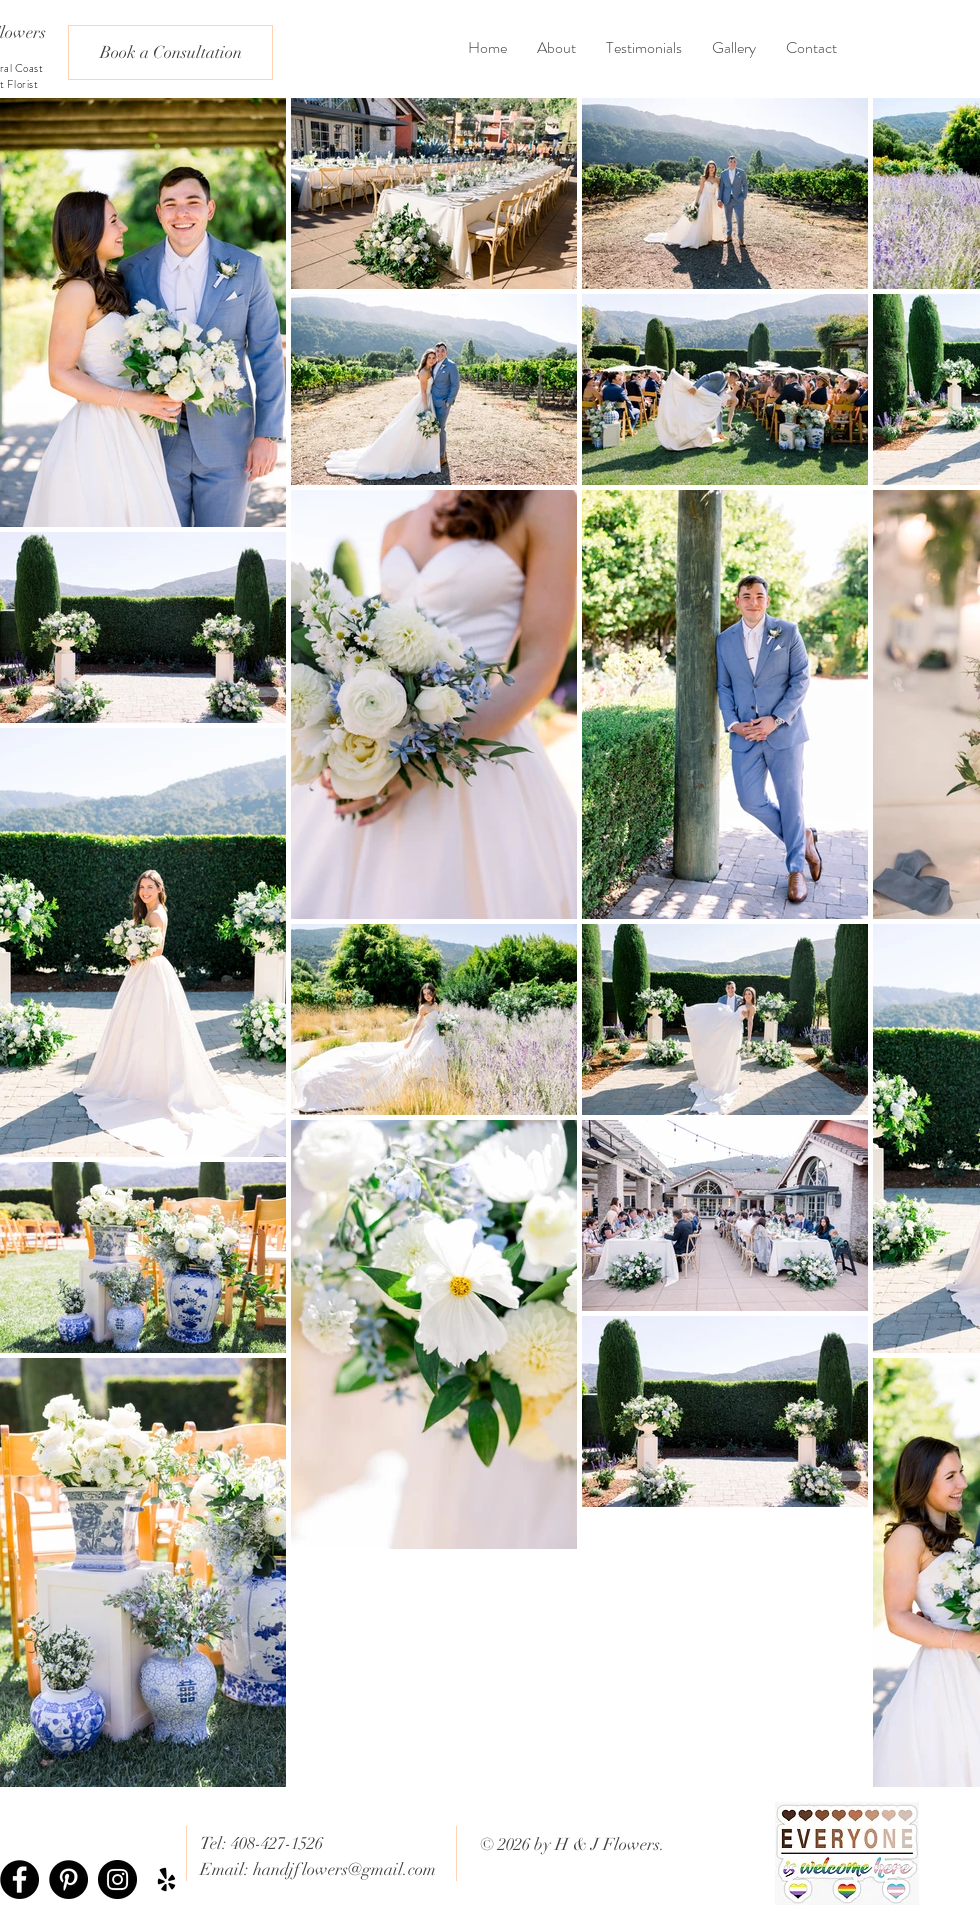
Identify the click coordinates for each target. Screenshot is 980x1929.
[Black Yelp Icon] (166, 1879)
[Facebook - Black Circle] (19, 1879)
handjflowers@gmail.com (344, 1869)
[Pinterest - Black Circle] (68, 1879)
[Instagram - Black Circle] (117, 1879)
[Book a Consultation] (170, 52)
